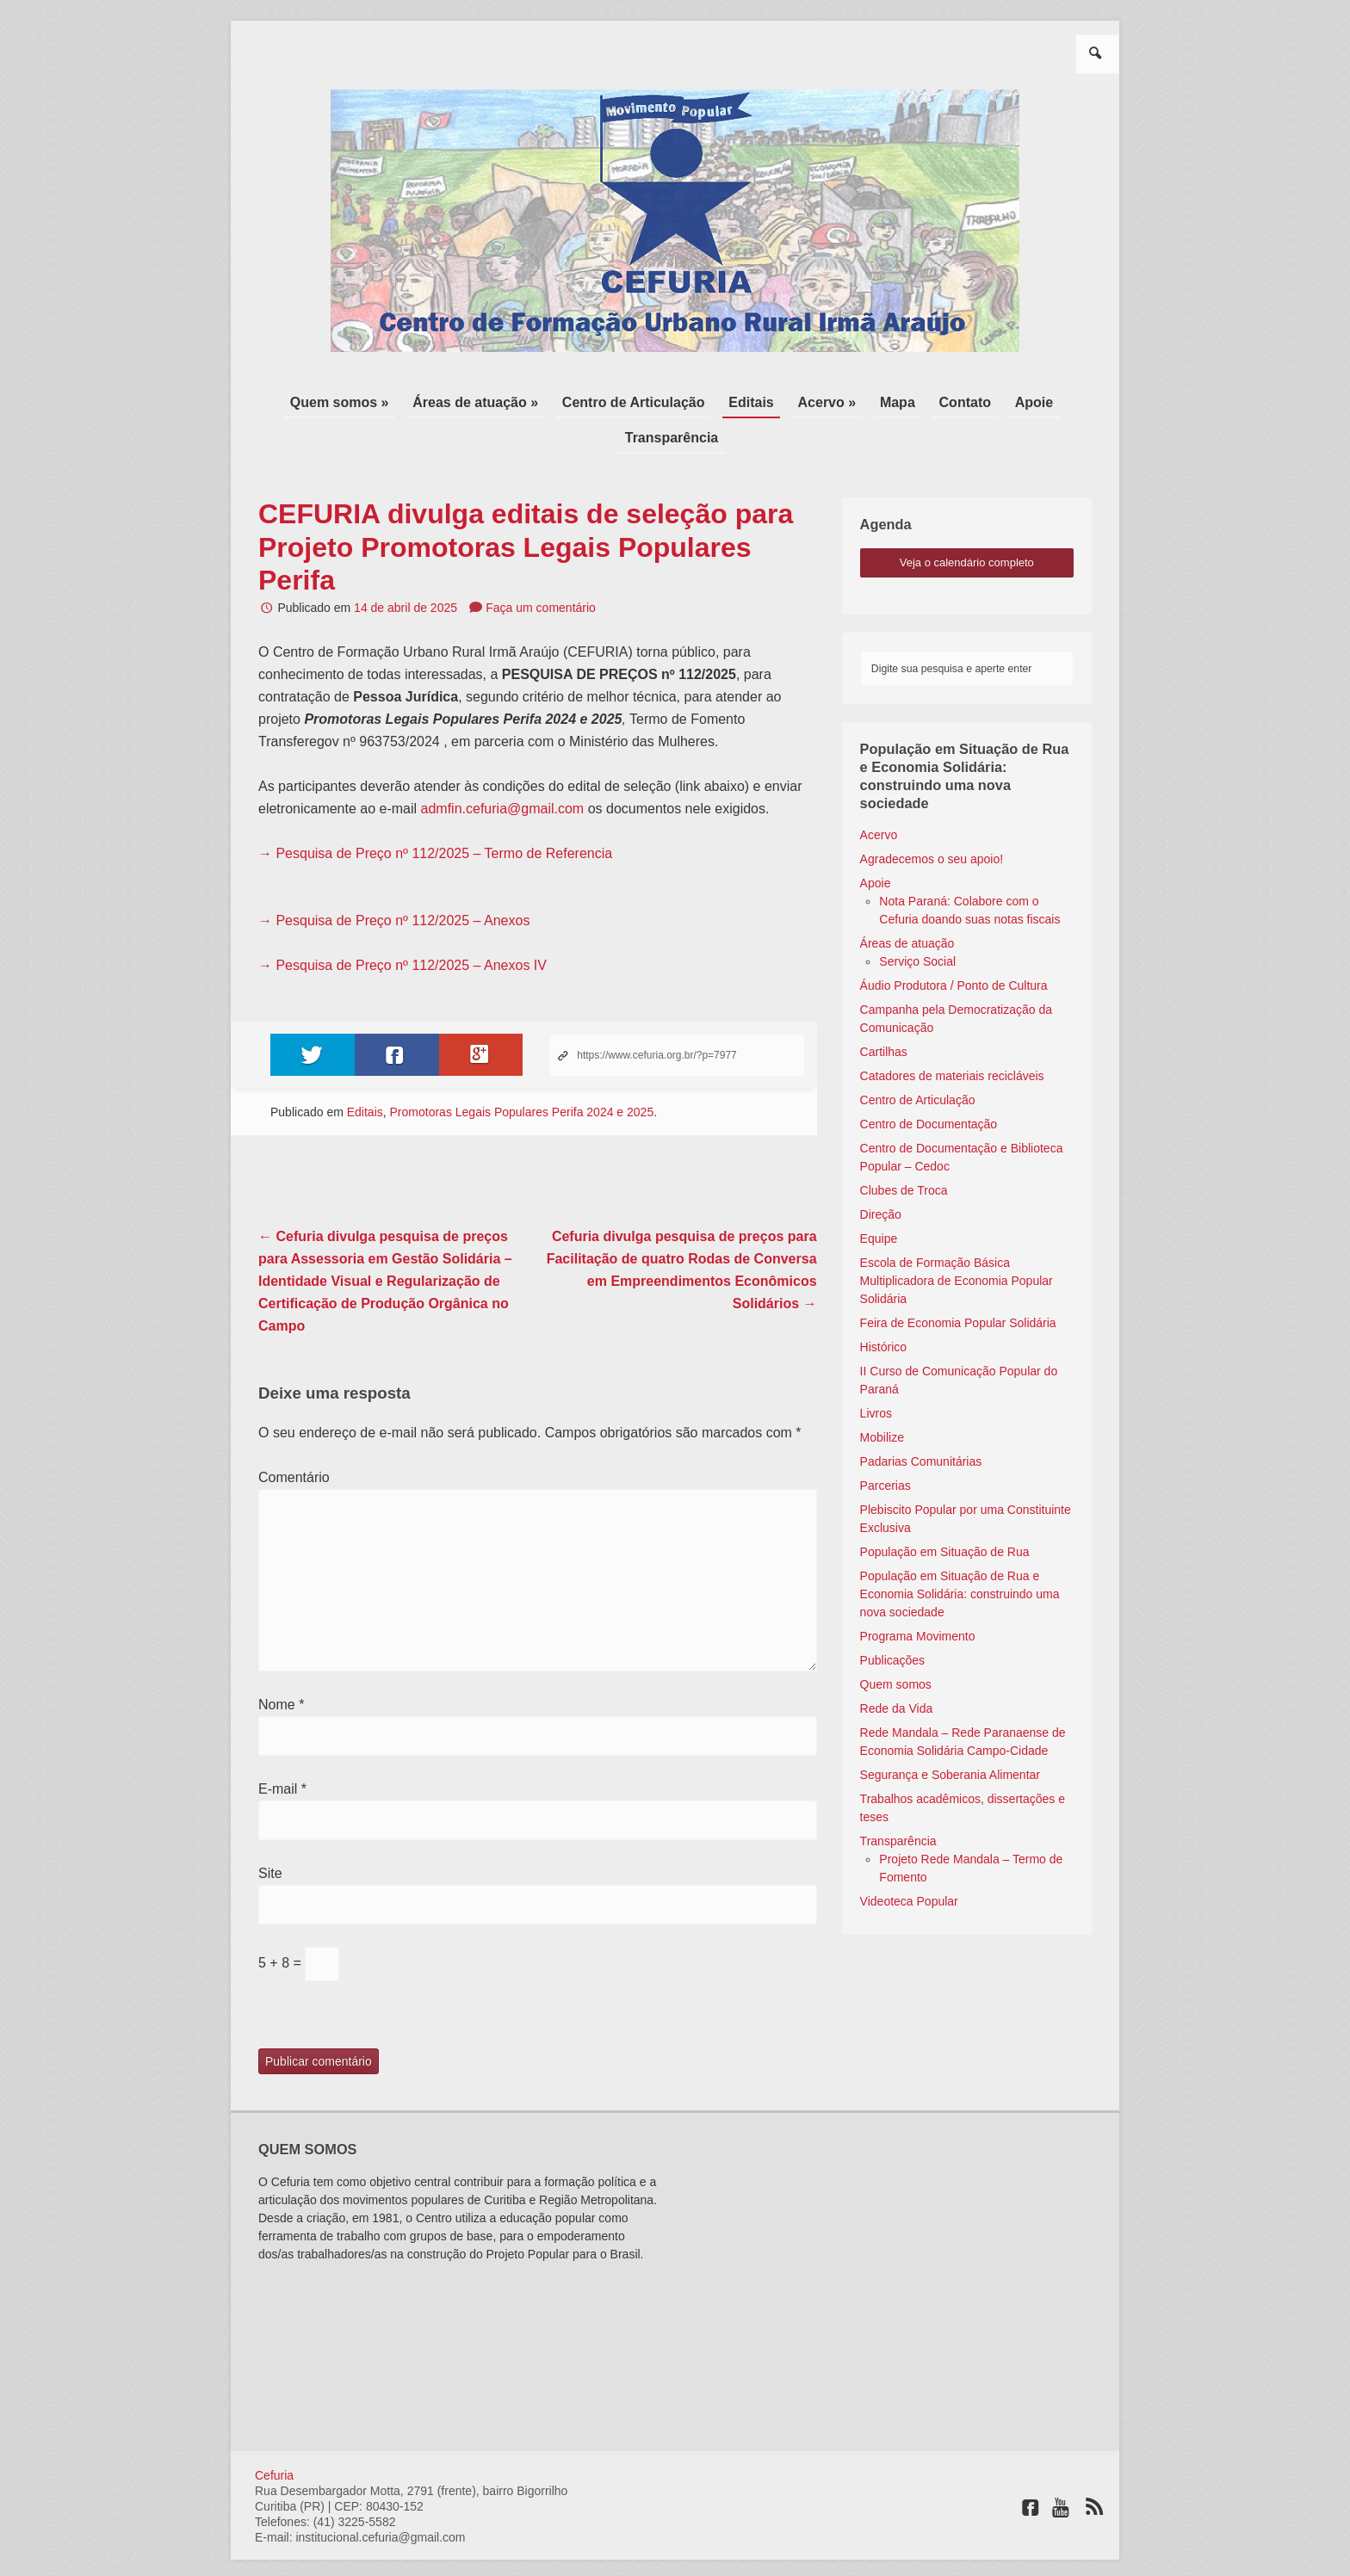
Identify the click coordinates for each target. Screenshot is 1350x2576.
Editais (700, 399)
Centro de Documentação (929, 1083)
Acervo (879, 794)
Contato (890, 399)
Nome (281, 1664)
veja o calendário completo (967, 522)
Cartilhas (883, 1011)
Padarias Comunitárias (921, 1421)
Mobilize (882, 1397)
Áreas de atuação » (441, 399)
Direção (880, 1174)
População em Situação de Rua (945, 1511)
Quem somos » (312, 399)
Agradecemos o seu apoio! (932, 818)
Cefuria (274, 2434)
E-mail (282, 1748)
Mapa (830, 399)
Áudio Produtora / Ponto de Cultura (954, 945)
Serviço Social (917, 921)
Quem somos (896, 1644)
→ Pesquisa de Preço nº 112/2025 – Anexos (393, 880)
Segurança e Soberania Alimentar (950, 1734)
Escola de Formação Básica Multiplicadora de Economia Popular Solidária (956, 1240)
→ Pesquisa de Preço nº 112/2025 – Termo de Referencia (437, 813)
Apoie (951, 399)
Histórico (883, 1306)
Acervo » (768, 399)
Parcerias (885, 1445)
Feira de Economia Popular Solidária (958, 1282)
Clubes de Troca (904, 1150)
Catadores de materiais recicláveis (952, 1035)
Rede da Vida (896, 1668)
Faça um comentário (541, 567)
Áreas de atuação (907, 903)
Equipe (879, 1198)
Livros (876, 1373)
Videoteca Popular (909, 1861)
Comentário (294, 1437)
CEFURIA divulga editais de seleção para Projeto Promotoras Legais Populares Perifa (525, 506)
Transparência (1034, 399)
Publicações (893, 1620)
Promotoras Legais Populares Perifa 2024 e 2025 (522, 1071)
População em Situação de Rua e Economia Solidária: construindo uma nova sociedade (960, 1553)
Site (270, 1832)
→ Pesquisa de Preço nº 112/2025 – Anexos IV (402, 924)
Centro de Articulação (590, 399)
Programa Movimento (917, 1596)
